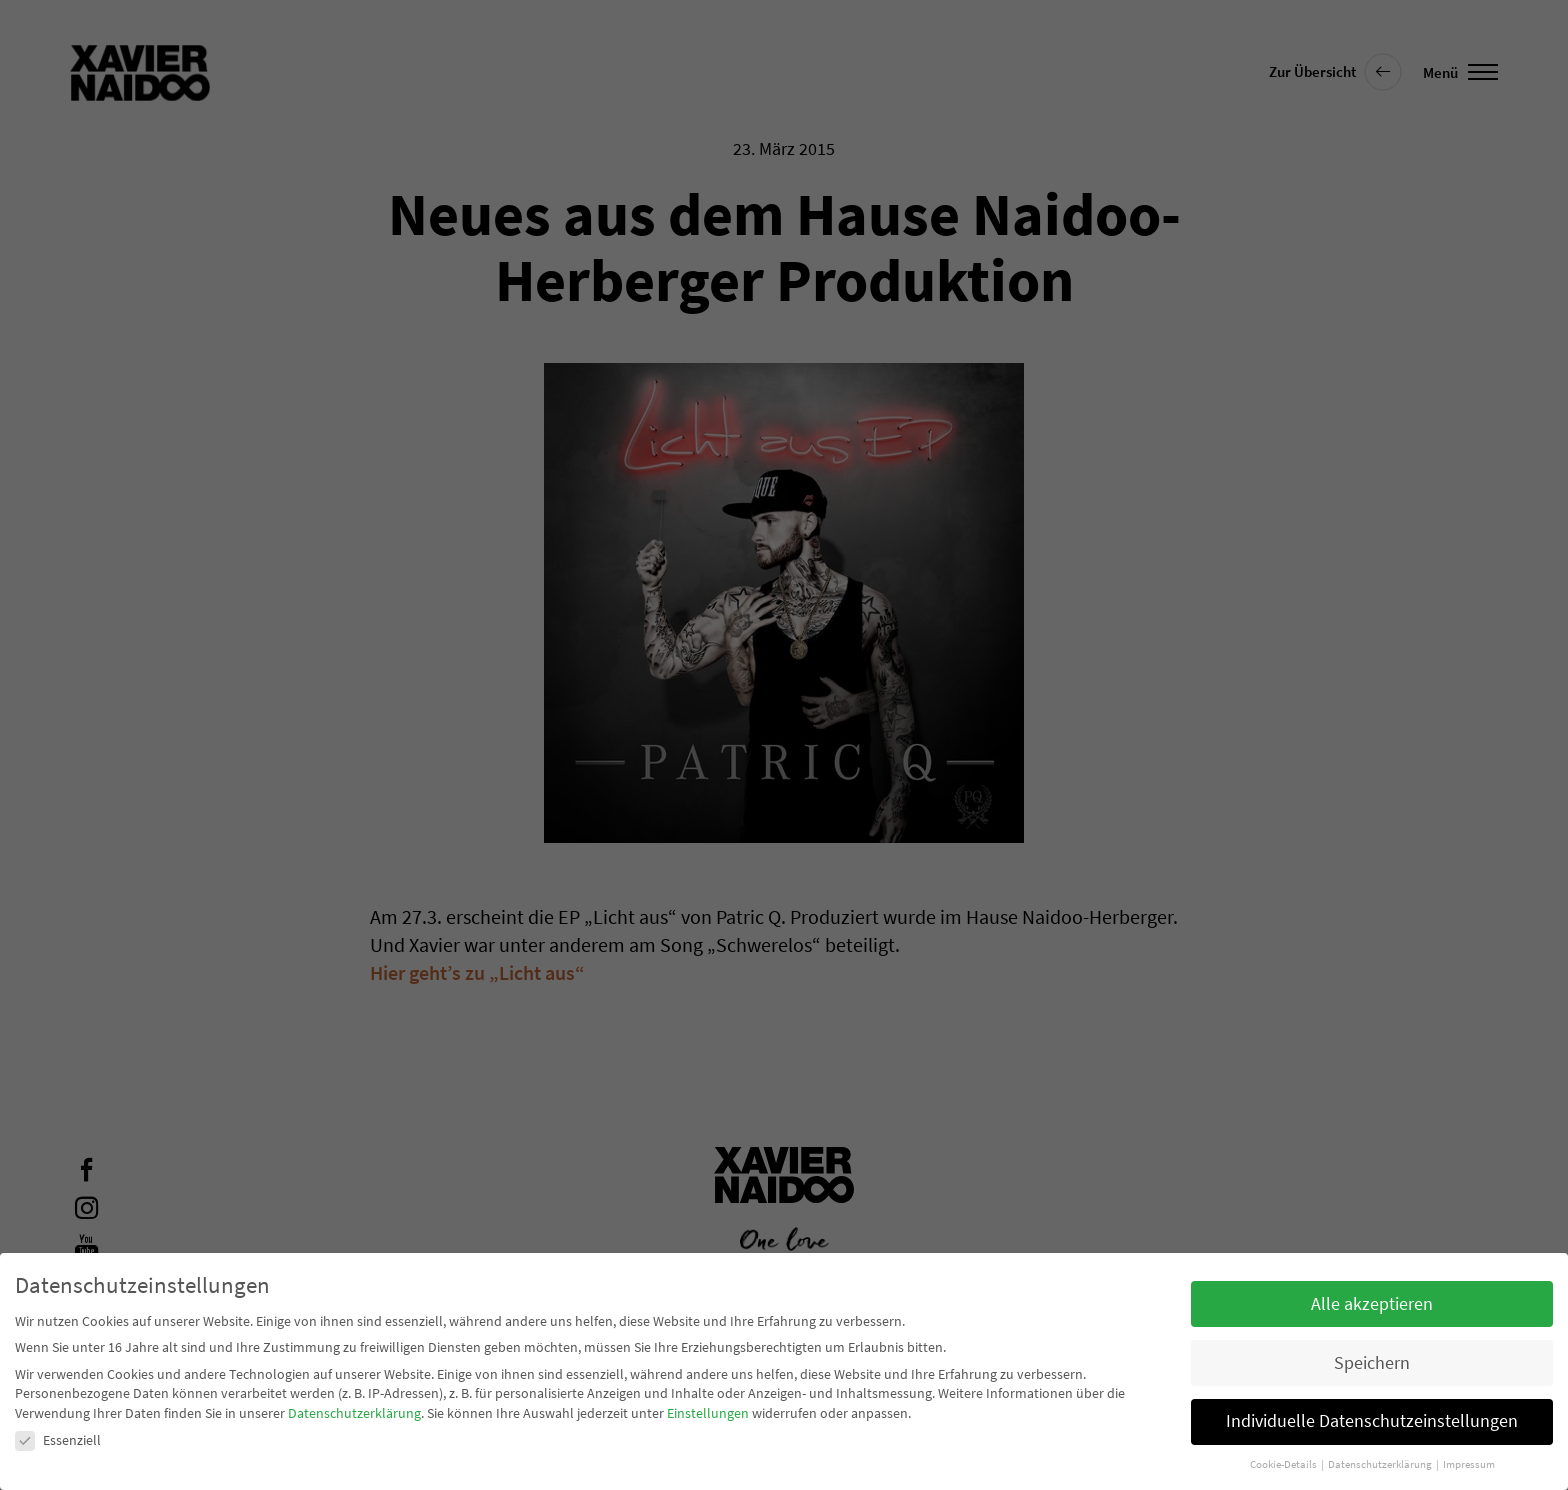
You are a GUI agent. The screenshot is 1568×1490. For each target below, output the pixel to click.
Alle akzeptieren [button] (1372, 1304)
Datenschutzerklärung (354, 1413)
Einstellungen (708, 1413)
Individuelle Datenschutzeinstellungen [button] (1372, 1421)
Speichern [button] (1372, 1363)
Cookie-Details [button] (1284, 1464)
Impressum (1469, 1464)
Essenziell (58, 1440)
